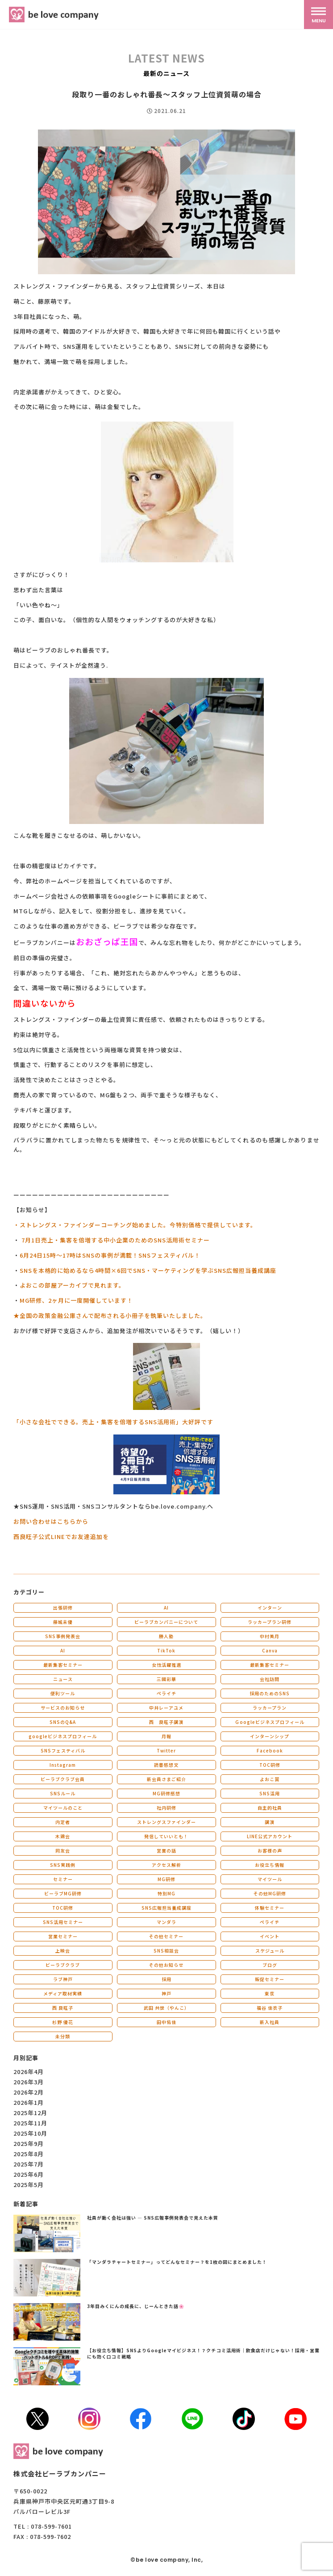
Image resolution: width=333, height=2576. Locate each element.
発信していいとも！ (166, 1836)
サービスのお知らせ (63, 1707)
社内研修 (166, 1807)
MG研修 (166, 1879)
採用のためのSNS (270, 1693)
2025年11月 (30, 2123)
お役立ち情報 (269, 1864)
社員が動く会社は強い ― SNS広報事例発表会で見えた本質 (152, 2217)
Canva (270, 1650)
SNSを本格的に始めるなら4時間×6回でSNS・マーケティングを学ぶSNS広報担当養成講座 (148, 1270)
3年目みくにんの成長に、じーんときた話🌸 (135, 2306)
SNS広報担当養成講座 (166, 1907)
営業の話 (166, 1850)
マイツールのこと (63, 1807)
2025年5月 (28, 2184)
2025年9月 (28, 2143)
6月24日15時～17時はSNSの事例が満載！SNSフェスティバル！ (110, 1255)
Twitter (166, 1750)
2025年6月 (28, 2174)
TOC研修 (269, 1764)
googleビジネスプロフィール (63, 1736)
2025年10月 (30, 2133)
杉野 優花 (62, 2022)
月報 (166, 1736)
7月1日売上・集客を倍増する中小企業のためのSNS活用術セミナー (115, 1240)
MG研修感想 (166, 1793)
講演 (270, 1822)
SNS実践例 (62, 1864)
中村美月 (269, 1636)
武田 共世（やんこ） (166, 2007)
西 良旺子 (62, 2007)
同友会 (62, 1850)
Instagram (63, 1764)
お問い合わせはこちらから (50, 1521)
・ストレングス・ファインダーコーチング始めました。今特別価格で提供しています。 (135, 1225)
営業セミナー (63, 1936)
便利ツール (62, 1693)
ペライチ (166, 1693)
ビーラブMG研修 (63, 1893)
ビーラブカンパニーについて (166, 1621)
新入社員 (269, 2022)
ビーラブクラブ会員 (63, 1779)
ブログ (269, 1964)
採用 (166, 1979)
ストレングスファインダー (166, 1822)
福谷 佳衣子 (270, 2007)
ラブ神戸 (63, 1979)
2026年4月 (28, 2071)
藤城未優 (63, 1621)
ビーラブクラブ (63, 1964)
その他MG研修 (270, 1893)
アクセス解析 (166, 1864)
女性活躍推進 (166, 1664)
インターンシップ (269, 1736)
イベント (269, 1936)
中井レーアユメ (166, 1707)
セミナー (63, 1879)
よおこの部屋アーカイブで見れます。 (72, 1285)
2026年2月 (28, 2092)
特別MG (166, 1893)
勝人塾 (166, 1636)
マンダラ (166, 1922)
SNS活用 (269, 1793)
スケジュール (269, 1950)
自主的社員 (270, 1807)
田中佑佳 (166, 2022)
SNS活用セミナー (63, 1922)
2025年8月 (28, 2153)
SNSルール (62, 1793)
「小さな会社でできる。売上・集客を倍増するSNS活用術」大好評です (113, 1422)
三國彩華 (166, 1679)
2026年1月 (28, 2102)
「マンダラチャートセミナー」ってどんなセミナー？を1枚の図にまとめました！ (177, 2261)
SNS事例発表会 (62, 1636)
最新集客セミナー (63, 1664)
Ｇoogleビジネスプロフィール (269, 1722)
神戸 (166, 1993)
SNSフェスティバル (63, 1750)
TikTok (166, 1650)
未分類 (62, 2036)
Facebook (270, 1750)
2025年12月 (30, 2112)
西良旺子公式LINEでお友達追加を (61, 1536)
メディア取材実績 (62, 1993)
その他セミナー (166, 1936)
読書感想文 (166, 1764)
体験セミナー (269, 1907)
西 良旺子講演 (166, 1722)
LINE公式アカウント (269, 1836)
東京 (270, 1993)
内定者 (62, 1822)
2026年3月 (28, 2082)
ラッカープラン (270, 1707)
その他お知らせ (166, 1964)
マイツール (270, 1879)
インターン (270, 1607)
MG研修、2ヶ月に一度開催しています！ (76, 1300)
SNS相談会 (166, 1950)
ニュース (63, 1679)
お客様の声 (270, 1850)
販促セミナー (269, 1979)
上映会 (62, 1950)
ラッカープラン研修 (269, 1621)
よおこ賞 (269, 1779)
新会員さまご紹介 (166, 1779)
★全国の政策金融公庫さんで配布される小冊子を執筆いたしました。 (110, 1315)
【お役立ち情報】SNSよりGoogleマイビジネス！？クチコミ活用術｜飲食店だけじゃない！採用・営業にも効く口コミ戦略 (203, 2353)
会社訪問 (269, 1679)
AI (166, 1607)
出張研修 (63, 1607)
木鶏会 (62, 1836)
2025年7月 (28, 2164)
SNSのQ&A (63, 1722)
